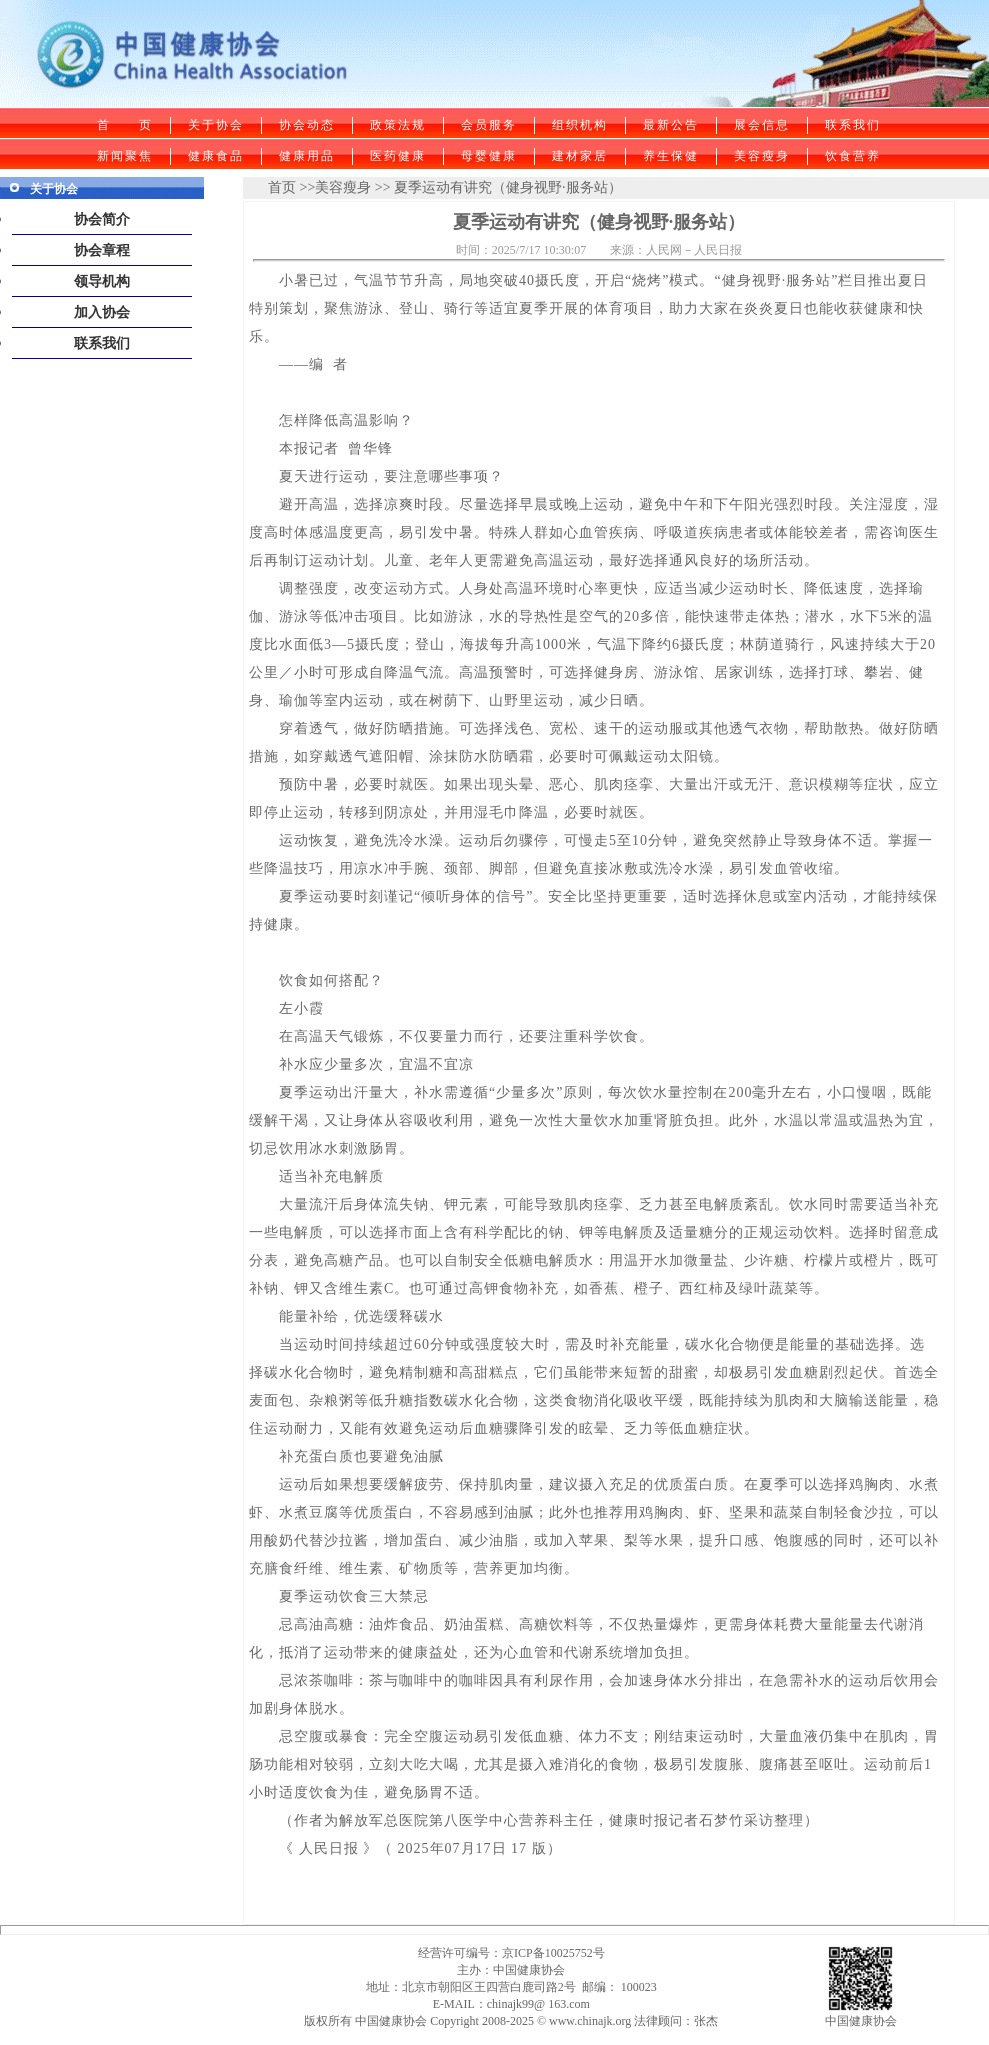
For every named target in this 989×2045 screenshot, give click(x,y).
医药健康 (398, 156)
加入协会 (102, 312)
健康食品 (216, 156)
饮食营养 (853, 156)
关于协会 (216, 125)
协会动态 (307, 125)
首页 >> (291, 187)
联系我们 (853, 125)
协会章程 (102, 250)
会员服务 (489, 125)
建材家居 (580, 156)
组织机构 (580, 125)
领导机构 (102, 281)
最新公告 (671, 125)
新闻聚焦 (125, 156)
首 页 (125, 125)
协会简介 (102, 219)
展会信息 (762, 125)
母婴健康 (489, 156)
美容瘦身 (762, 156)
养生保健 (671, 156)
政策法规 (398, 125)
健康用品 (307, 156)
